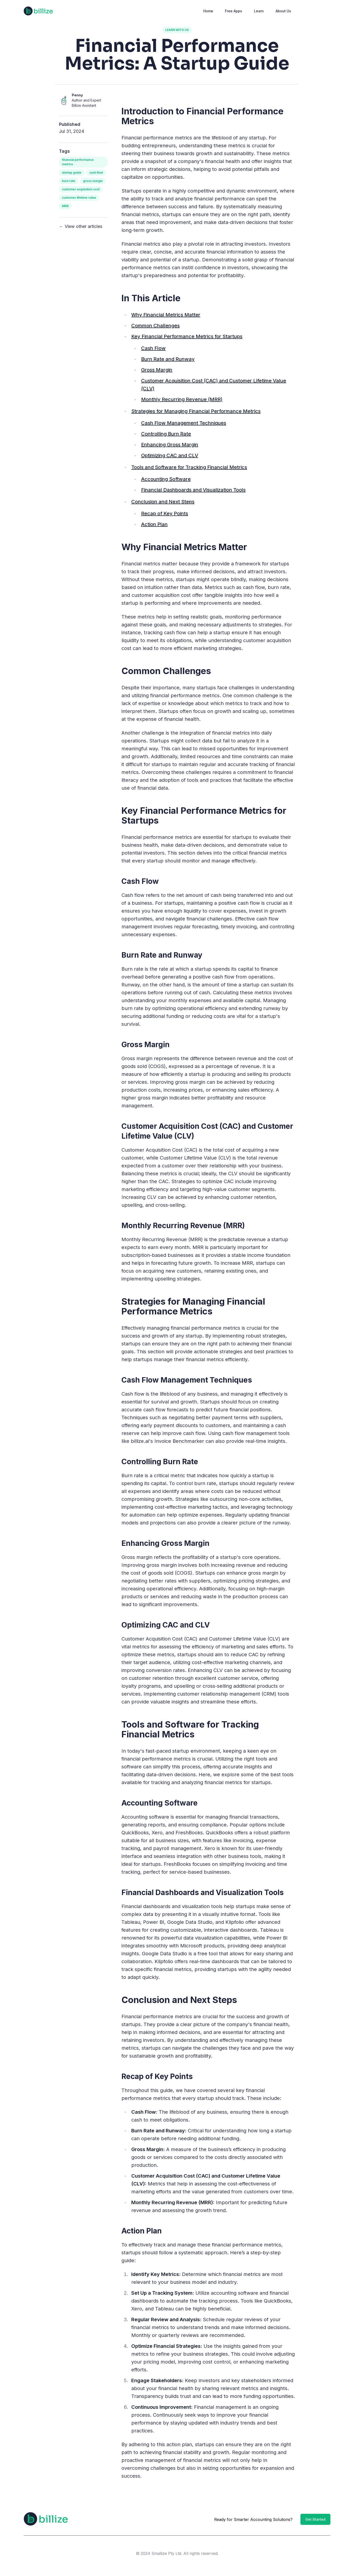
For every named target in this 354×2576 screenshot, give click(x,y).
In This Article (150, 298)
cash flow (96, 172)
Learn (259, 11)
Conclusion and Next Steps (162, 502)
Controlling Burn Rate (166, 434)
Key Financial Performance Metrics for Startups (186, 336)
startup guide (71, 172)
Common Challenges (155, 326)
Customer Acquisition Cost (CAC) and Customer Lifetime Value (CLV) (207, 1131)
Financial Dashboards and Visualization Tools (193, 490)
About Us (283, 11)
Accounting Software (166, 479)
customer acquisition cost (81, 189)
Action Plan (154, 524)
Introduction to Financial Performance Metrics (202, 116)
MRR (65, 206)
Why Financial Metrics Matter (165, 315)
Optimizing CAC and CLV (169, 455)
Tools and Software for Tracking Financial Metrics (189, 467)
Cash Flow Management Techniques (183, 423)
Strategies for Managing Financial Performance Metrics (196, 411)
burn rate (68, 181)
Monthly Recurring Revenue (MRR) (181, 399)
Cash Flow (153, 348)
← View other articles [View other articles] (80, 226)
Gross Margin (156, 370)
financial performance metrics (78, 162)
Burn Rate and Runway (168, 359)
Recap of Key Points (164, 513)
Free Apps (233, 11)
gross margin (93, 181)
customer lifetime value (79, 197)
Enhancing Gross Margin (169, 445)
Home (208, 11)
